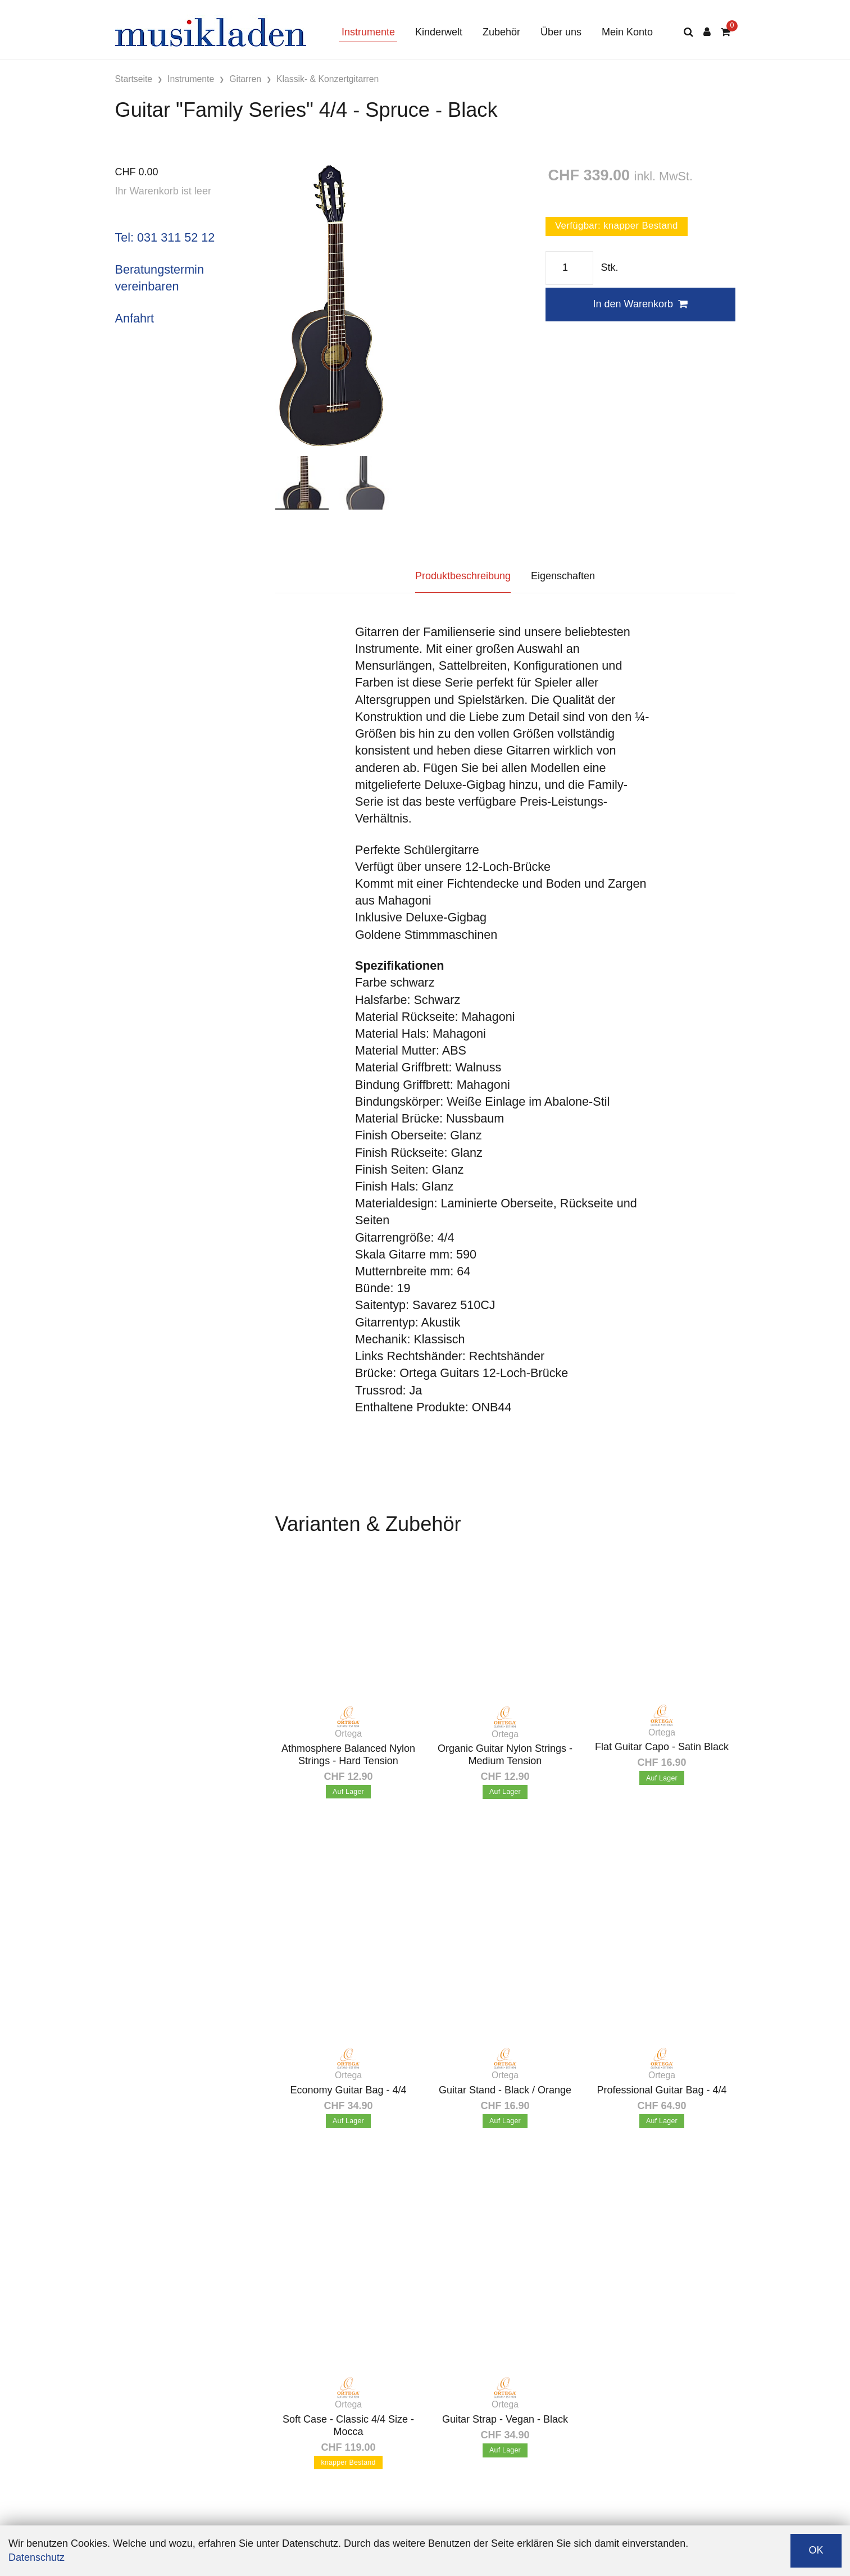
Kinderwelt (438, 32)
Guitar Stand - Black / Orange (505, 2090)
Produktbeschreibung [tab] (463, 575)
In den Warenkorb (640, 304)
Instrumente (368, 32)
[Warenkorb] (725, 32)
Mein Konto (627, 32)
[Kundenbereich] (707, 32)
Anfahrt (134, 318)
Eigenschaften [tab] (563, 575)
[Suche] (688, 32)
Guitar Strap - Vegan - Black (505, 2419)
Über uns (560, 32)
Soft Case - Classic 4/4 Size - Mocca (348, 2425)
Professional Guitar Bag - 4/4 (661, 2090)
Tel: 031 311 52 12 (165, 237)
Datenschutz (36, 2557)
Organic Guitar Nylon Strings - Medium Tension (505, 1754)
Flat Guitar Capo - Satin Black (662, 1746)
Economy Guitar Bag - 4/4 (348, 2090)
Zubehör (501, 32)
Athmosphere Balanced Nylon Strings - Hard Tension (348, 1754)
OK (815, 2550)
